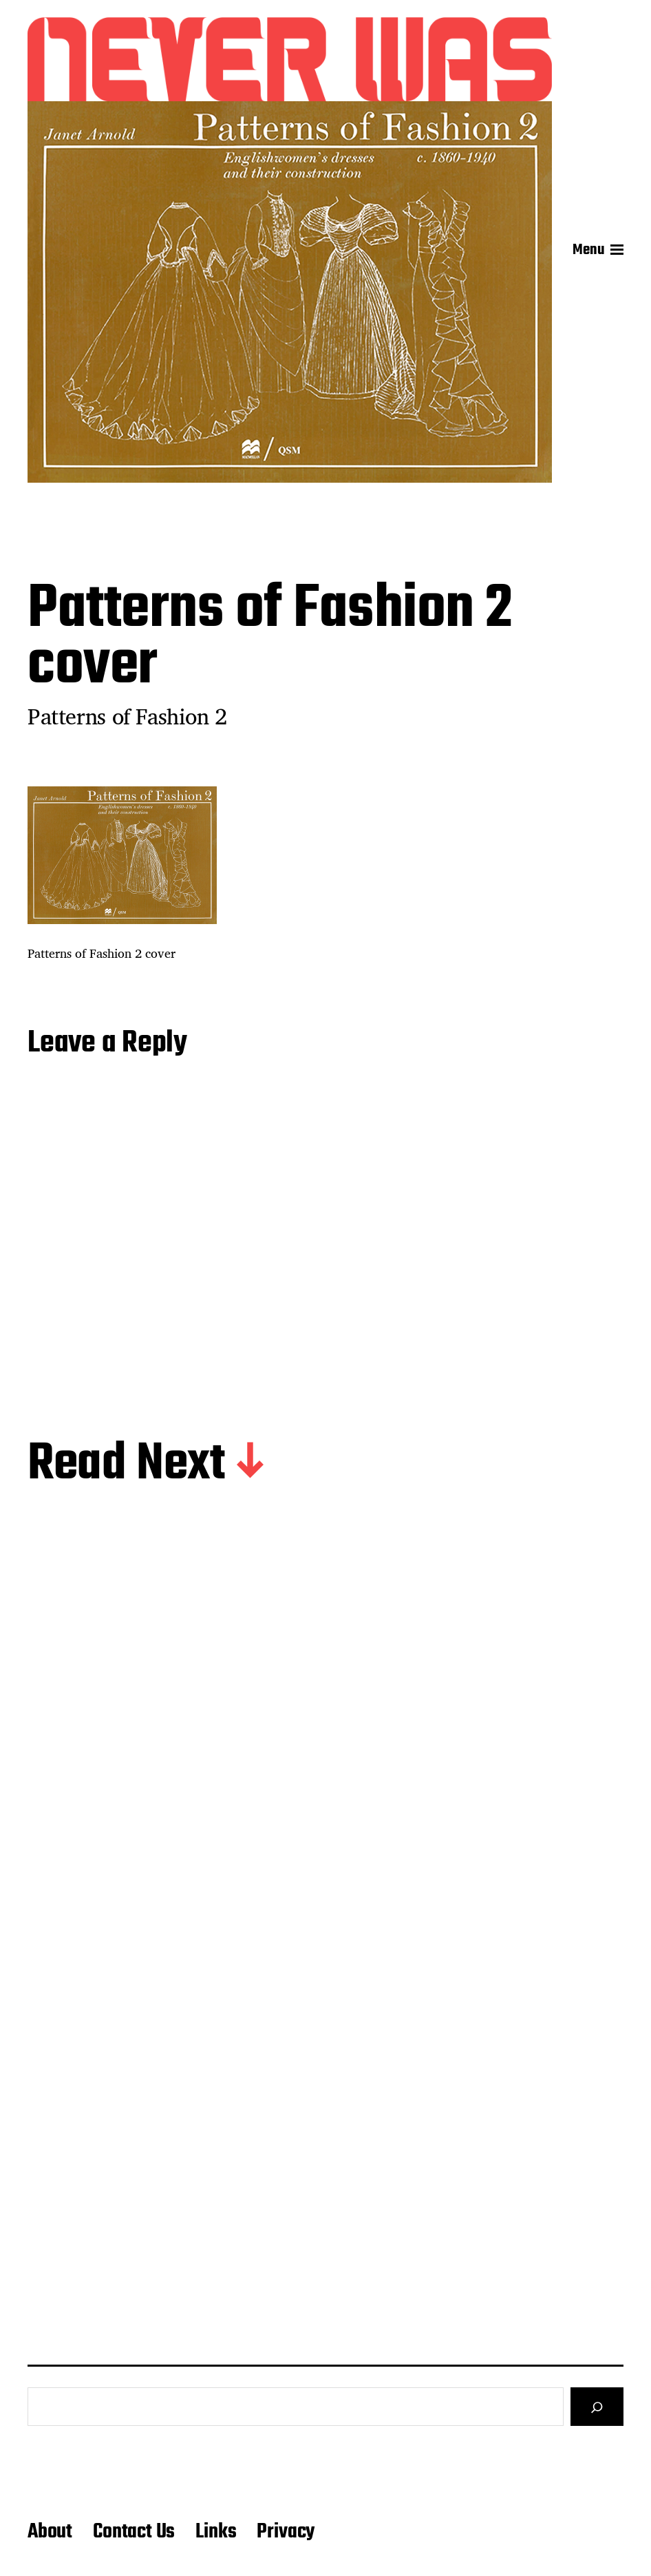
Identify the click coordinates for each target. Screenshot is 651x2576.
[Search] (596, 2406)
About (50, 2532)
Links (215, 2532)
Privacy (285, 2532)
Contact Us (134, 2532)
